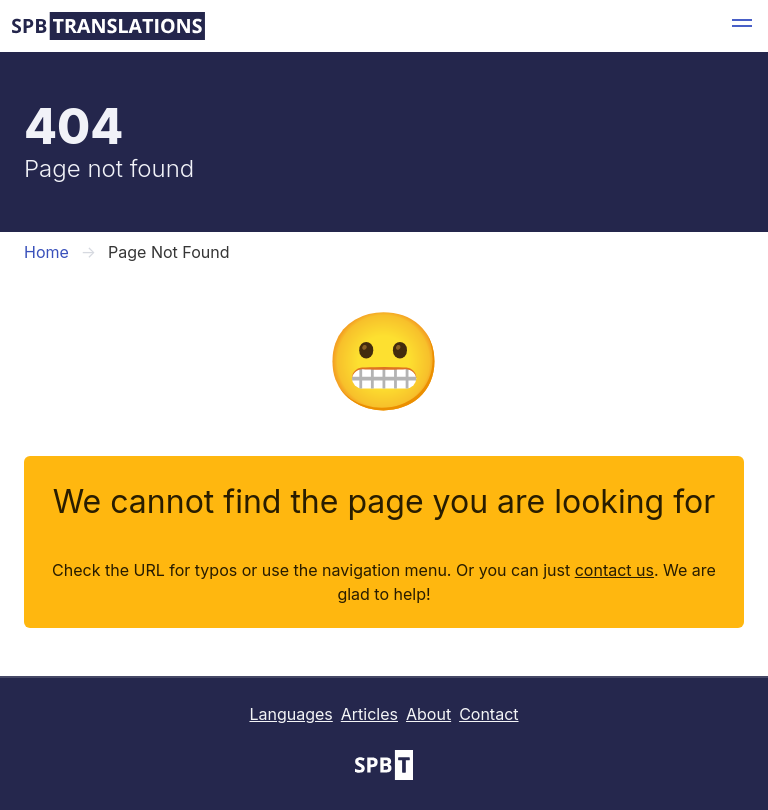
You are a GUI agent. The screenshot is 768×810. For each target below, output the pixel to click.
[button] (742, 26)
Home (46, 252)
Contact (488, 714)
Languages (290, 714)
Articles (369, 714)
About (428, 714)
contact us (614, 570)
